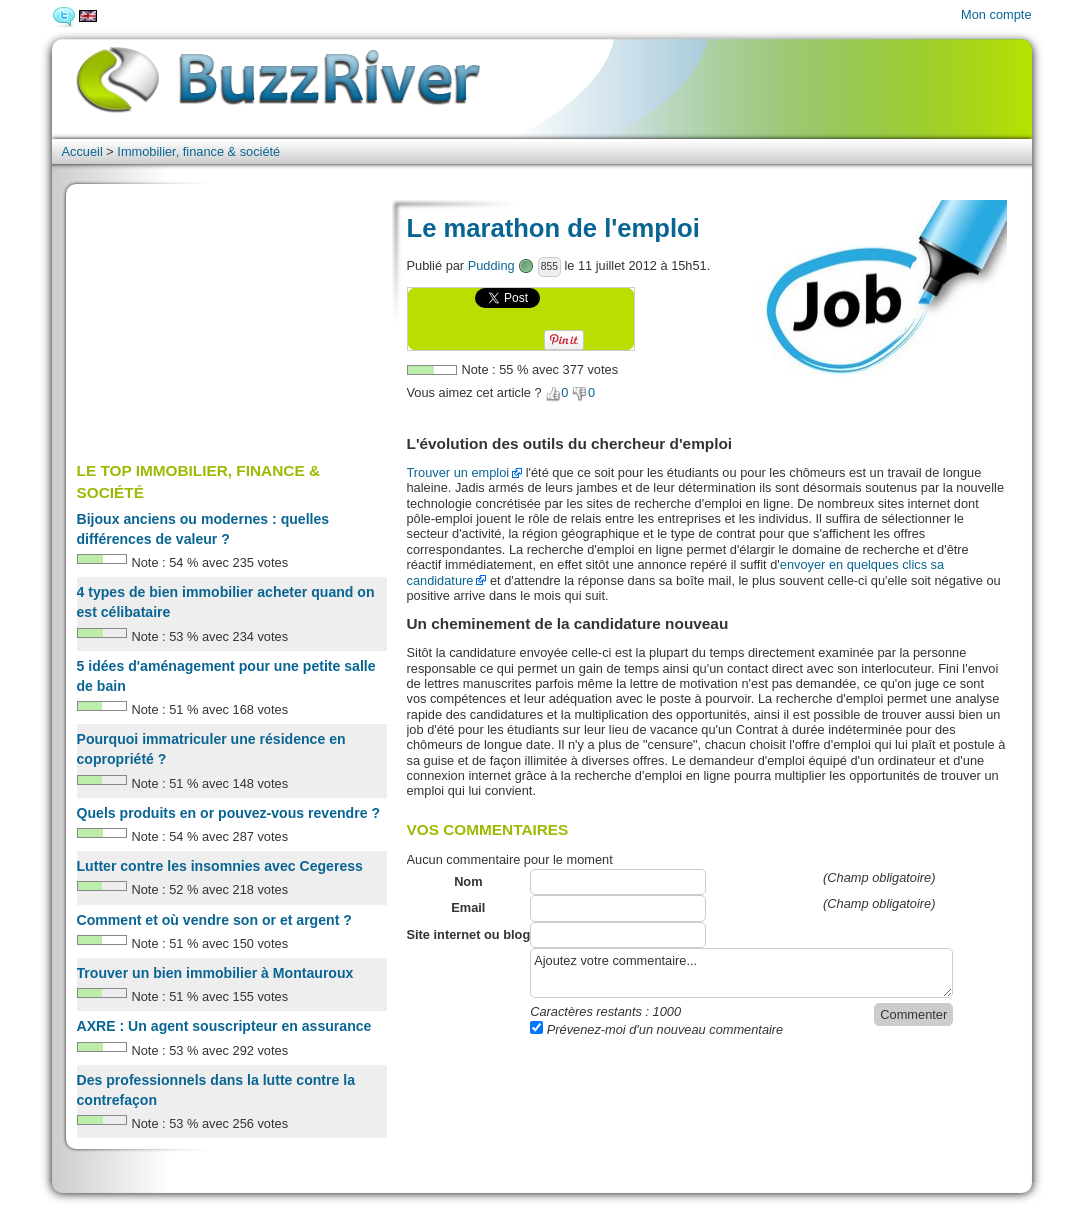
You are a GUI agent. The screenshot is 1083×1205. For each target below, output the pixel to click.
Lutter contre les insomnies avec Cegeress (220, 866)
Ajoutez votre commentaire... (741, 973)
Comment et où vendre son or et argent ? (214, 920)
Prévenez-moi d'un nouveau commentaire (656, 1029)
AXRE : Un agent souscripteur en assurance (224, 1026)
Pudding (491, 265)
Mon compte (996, 14)
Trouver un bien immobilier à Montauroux (215, 973)
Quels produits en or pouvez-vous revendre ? (229, 813)
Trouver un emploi (458, 472)
